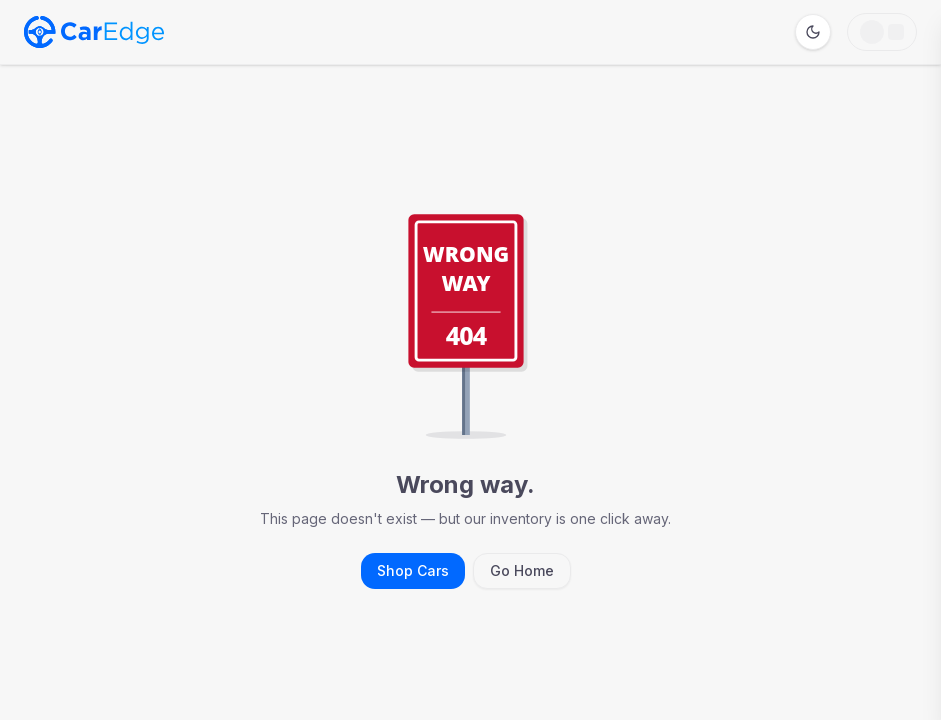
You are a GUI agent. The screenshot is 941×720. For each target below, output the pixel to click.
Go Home (522, 570)
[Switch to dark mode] (813, 32)
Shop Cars (413, 570)
